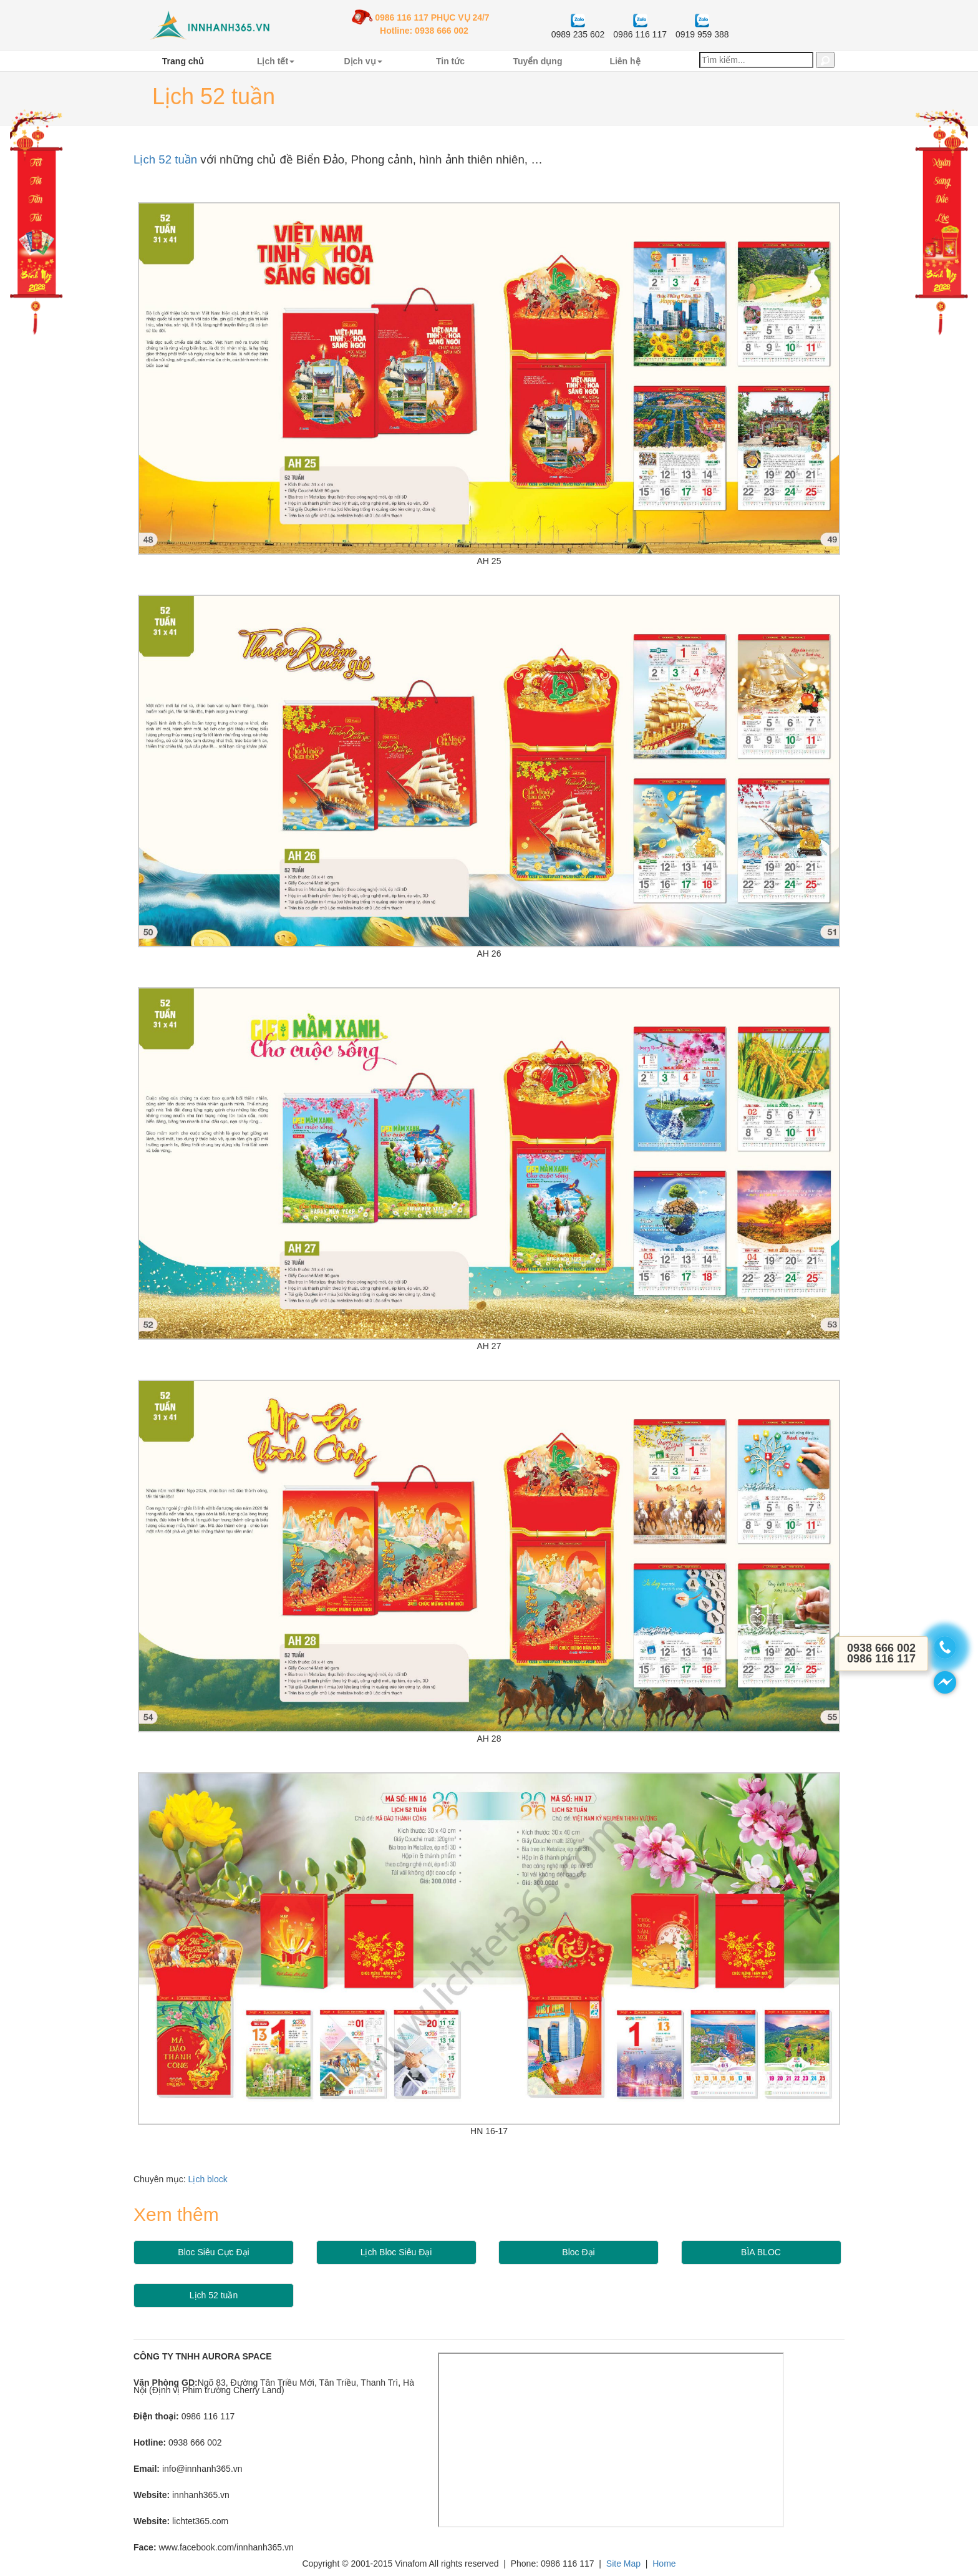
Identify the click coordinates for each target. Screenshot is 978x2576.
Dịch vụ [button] (363, 61)
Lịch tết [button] (275, 61)
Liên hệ (624, 61)
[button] (825, 60)
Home (663, 2564)
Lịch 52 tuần (165, 159)
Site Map (623, 2564)
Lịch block (208, 2179)
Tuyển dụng (538, 61)
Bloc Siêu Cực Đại (213, 2252)
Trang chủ (183, 61)
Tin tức (450, 61)
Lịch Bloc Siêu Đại (396, 2252)
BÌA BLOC (761, 2252)
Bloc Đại (578, 2252)
